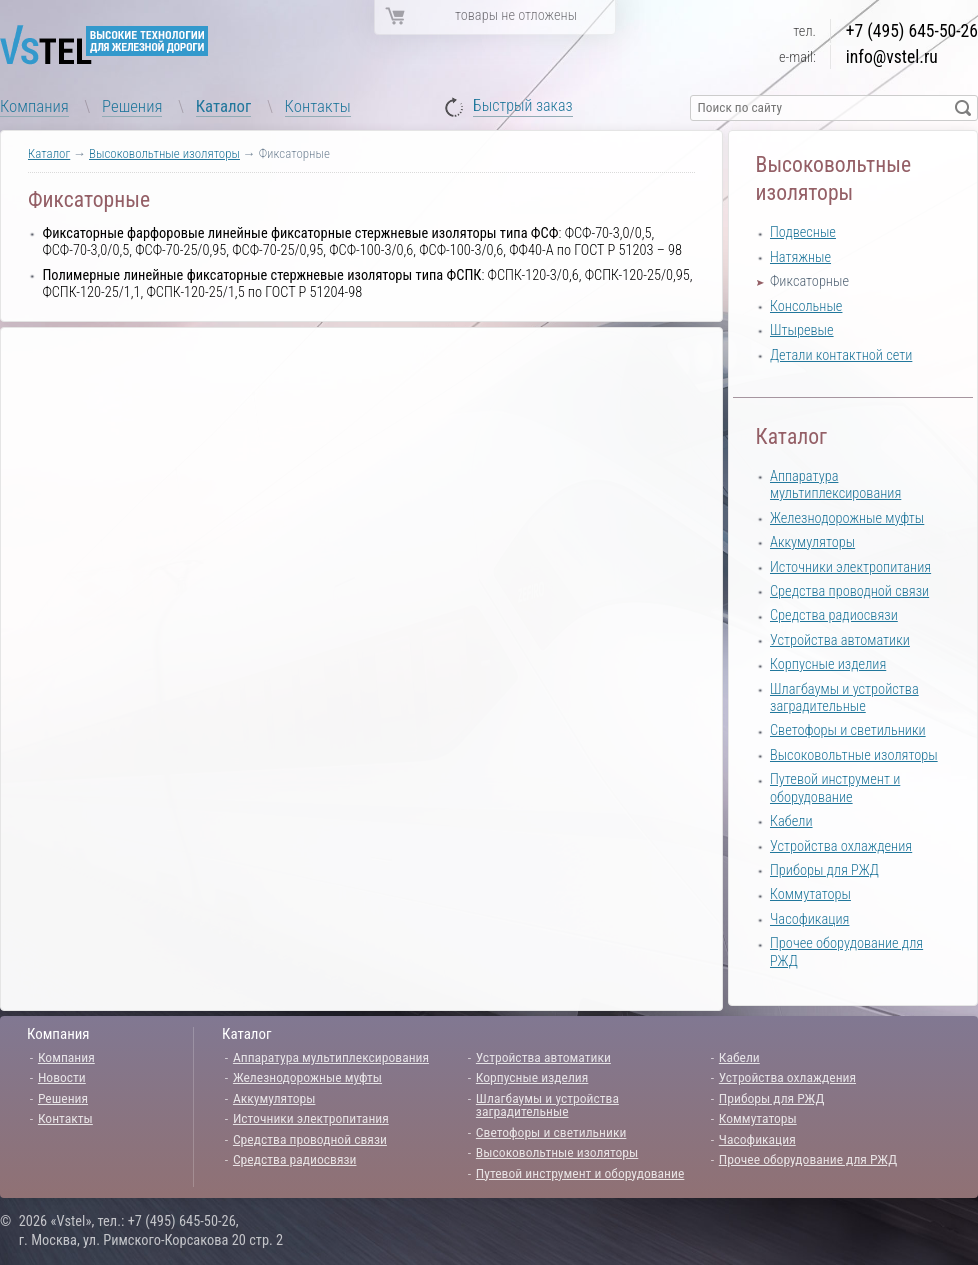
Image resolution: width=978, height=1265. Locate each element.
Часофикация (809, 919)
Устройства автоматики (840, 640)
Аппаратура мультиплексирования (835, 485)
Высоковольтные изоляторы (164, 153)
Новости (62, 1077)
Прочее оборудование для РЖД (808, 1159)
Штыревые (802, 330)
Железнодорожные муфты (847, 518)
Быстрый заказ (523, 106)
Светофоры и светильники (848, 730)
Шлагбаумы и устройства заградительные (844, 698)
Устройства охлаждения (841, 846)
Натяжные (800, 257)
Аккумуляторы (812, 542)
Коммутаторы (810, 894)
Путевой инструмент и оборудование (835, 788)
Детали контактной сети (841, 355)
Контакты (318, 106)
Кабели (791, 821)
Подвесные (803, 232)
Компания (34, 106)
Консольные (806, 306)
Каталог (224, 106)
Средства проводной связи (849, 591)
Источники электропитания (850, 567)
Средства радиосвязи (834, 615)
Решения (132, 106)
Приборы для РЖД (824, 870)
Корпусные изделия (828, 664)
